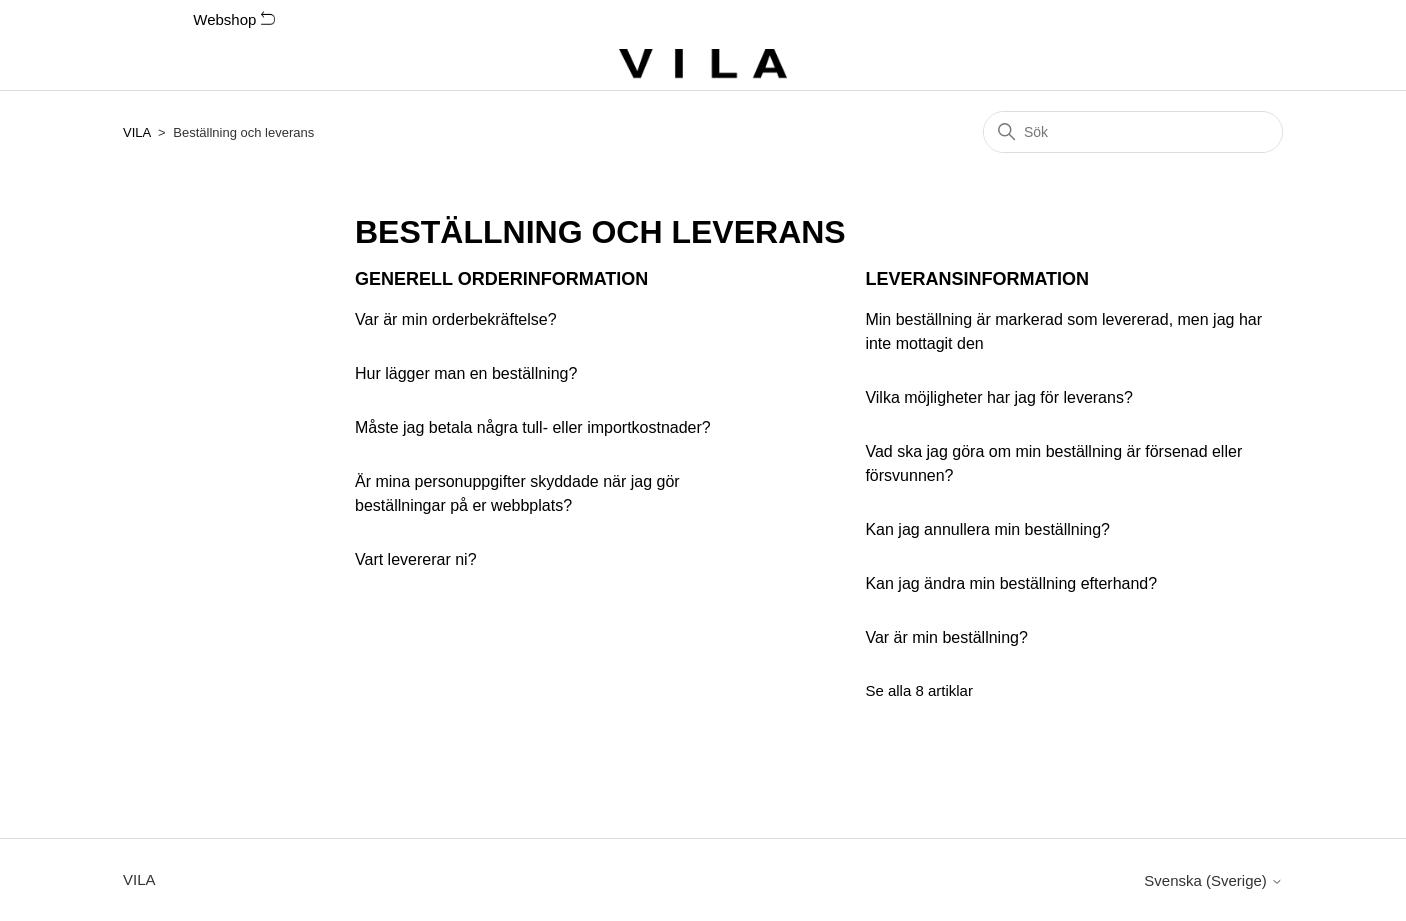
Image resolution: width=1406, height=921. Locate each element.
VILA (136, 132)
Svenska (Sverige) (1213, 880)
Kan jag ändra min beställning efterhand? (1011, 583)
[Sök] (1133, 132)
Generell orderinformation (501, 279)
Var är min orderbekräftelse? (456, 319)
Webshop (233, 19)
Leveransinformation (977, 279)
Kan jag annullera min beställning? (987, 529)
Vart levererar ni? (416, 559)
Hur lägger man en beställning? (466, 373)
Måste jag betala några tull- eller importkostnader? (533, 427)
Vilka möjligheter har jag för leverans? (998, 397)
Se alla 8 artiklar (919, 690)
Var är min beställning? (946, 637)
